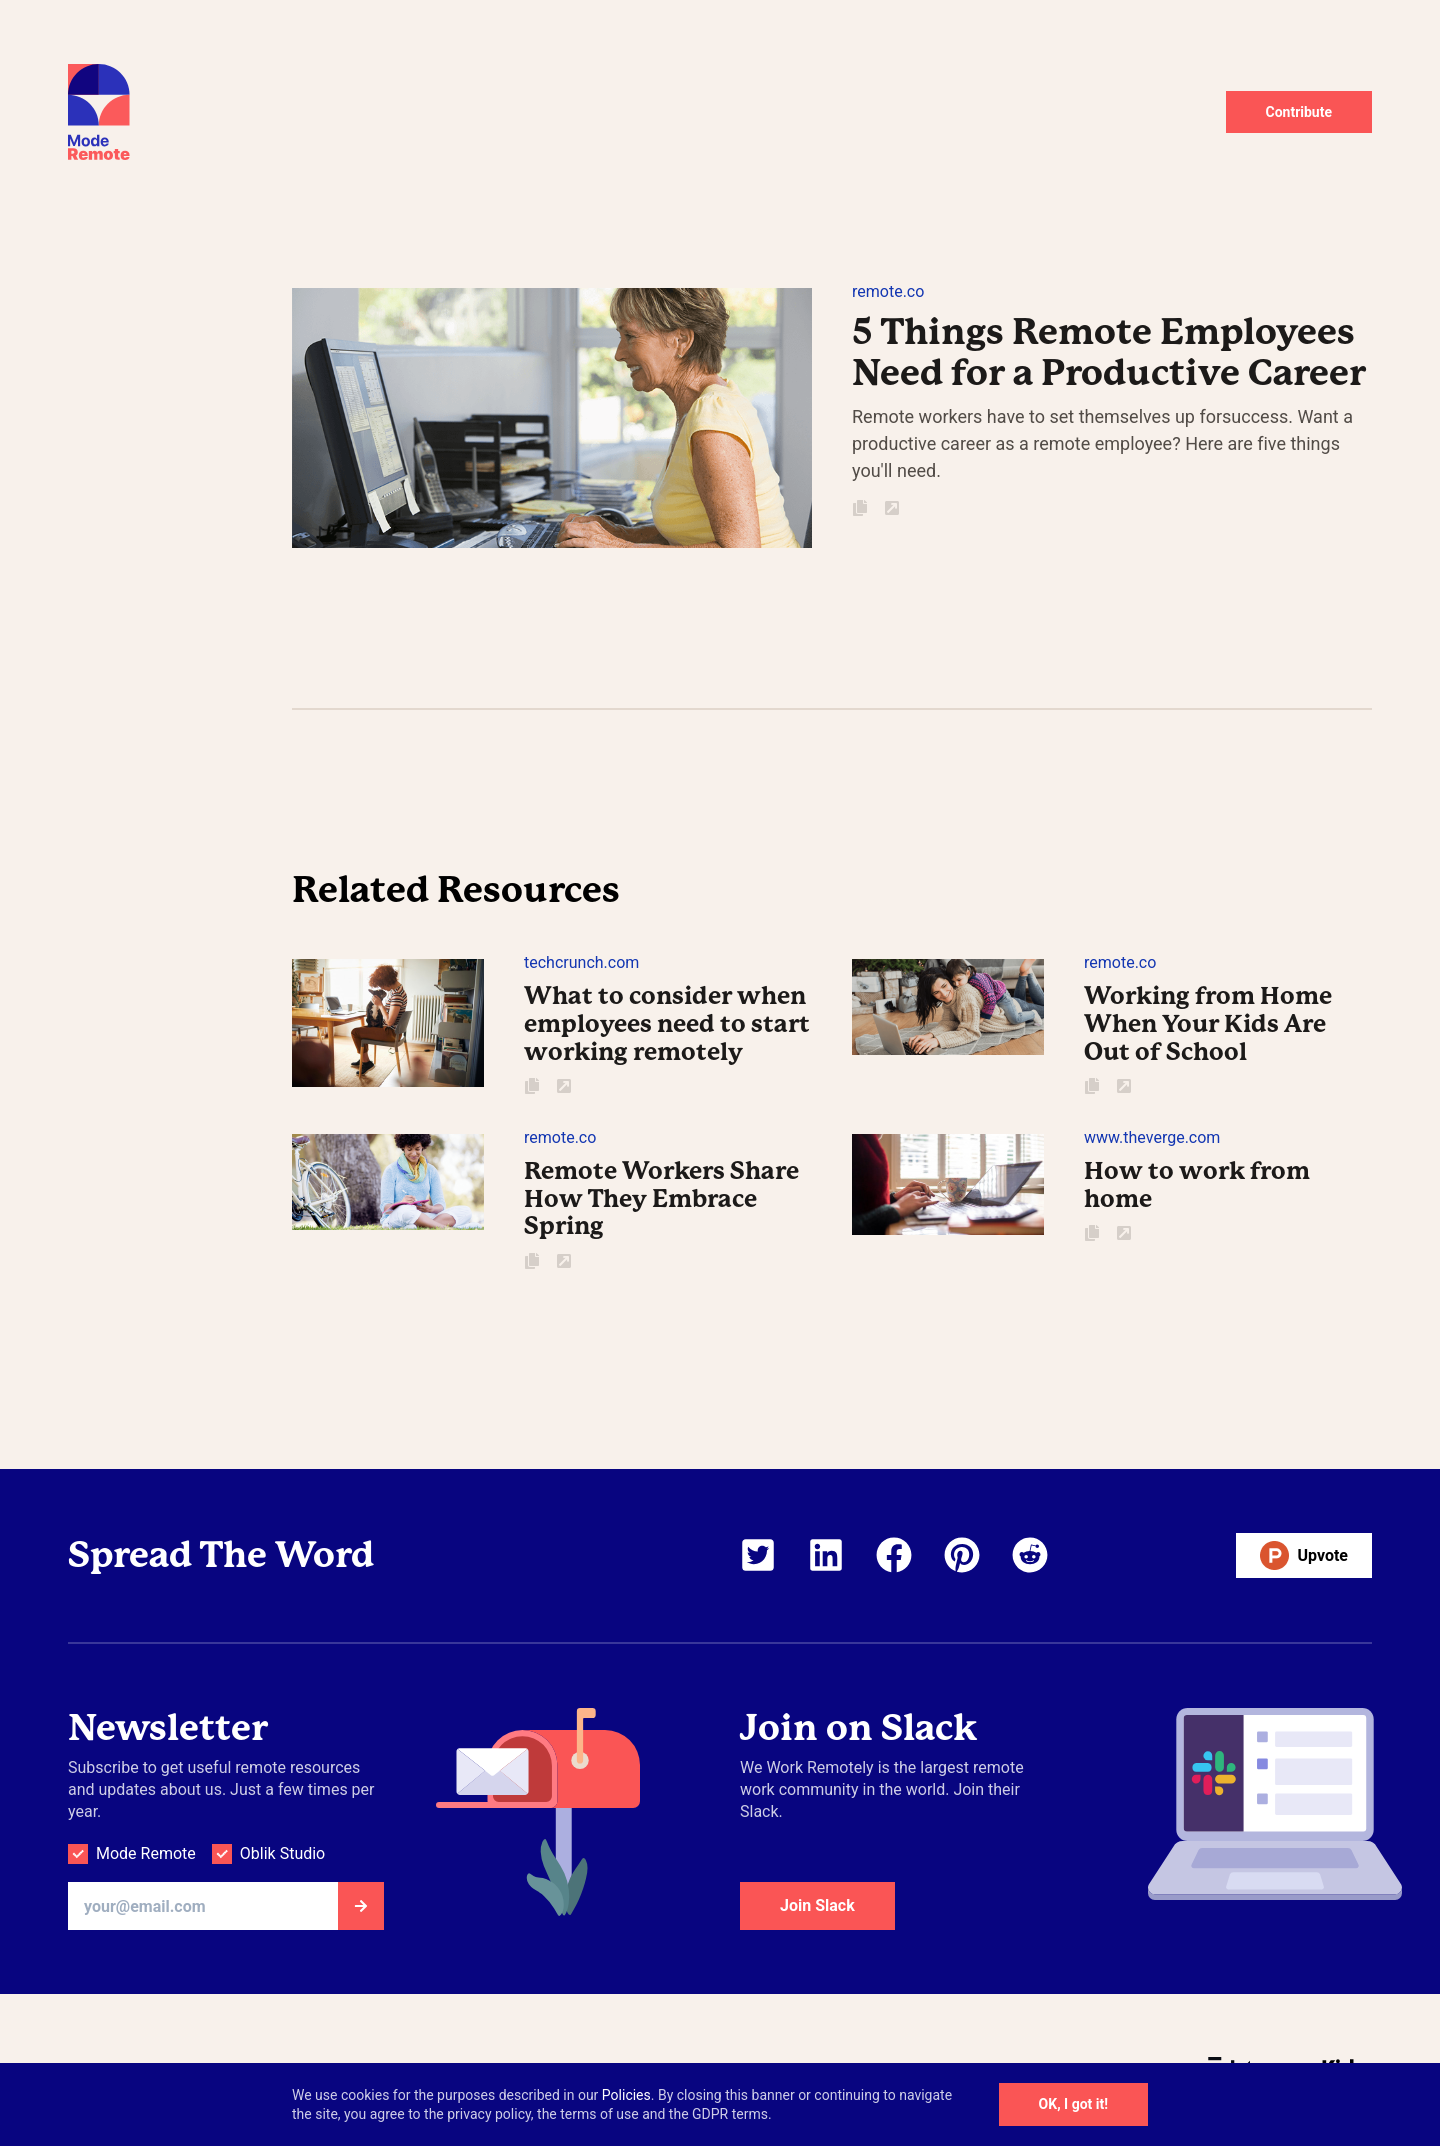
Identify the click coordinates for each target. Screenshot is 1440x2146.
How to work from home (1197, 1185)
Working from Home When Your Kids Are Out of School (1208, 1023)
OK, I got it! (1073, 2104)
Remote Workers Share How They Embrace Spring (661, 1198)
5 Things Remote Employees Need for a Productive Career (1109, 352)
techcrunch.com (581, 962)
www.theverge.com (1152, 1137)
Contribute (1299, 112)
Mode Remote (146, 1853)
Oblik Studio (282, 1853)
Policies (626, 2095)
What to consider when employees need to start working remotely (667, 1023)
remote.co (888, 291)
